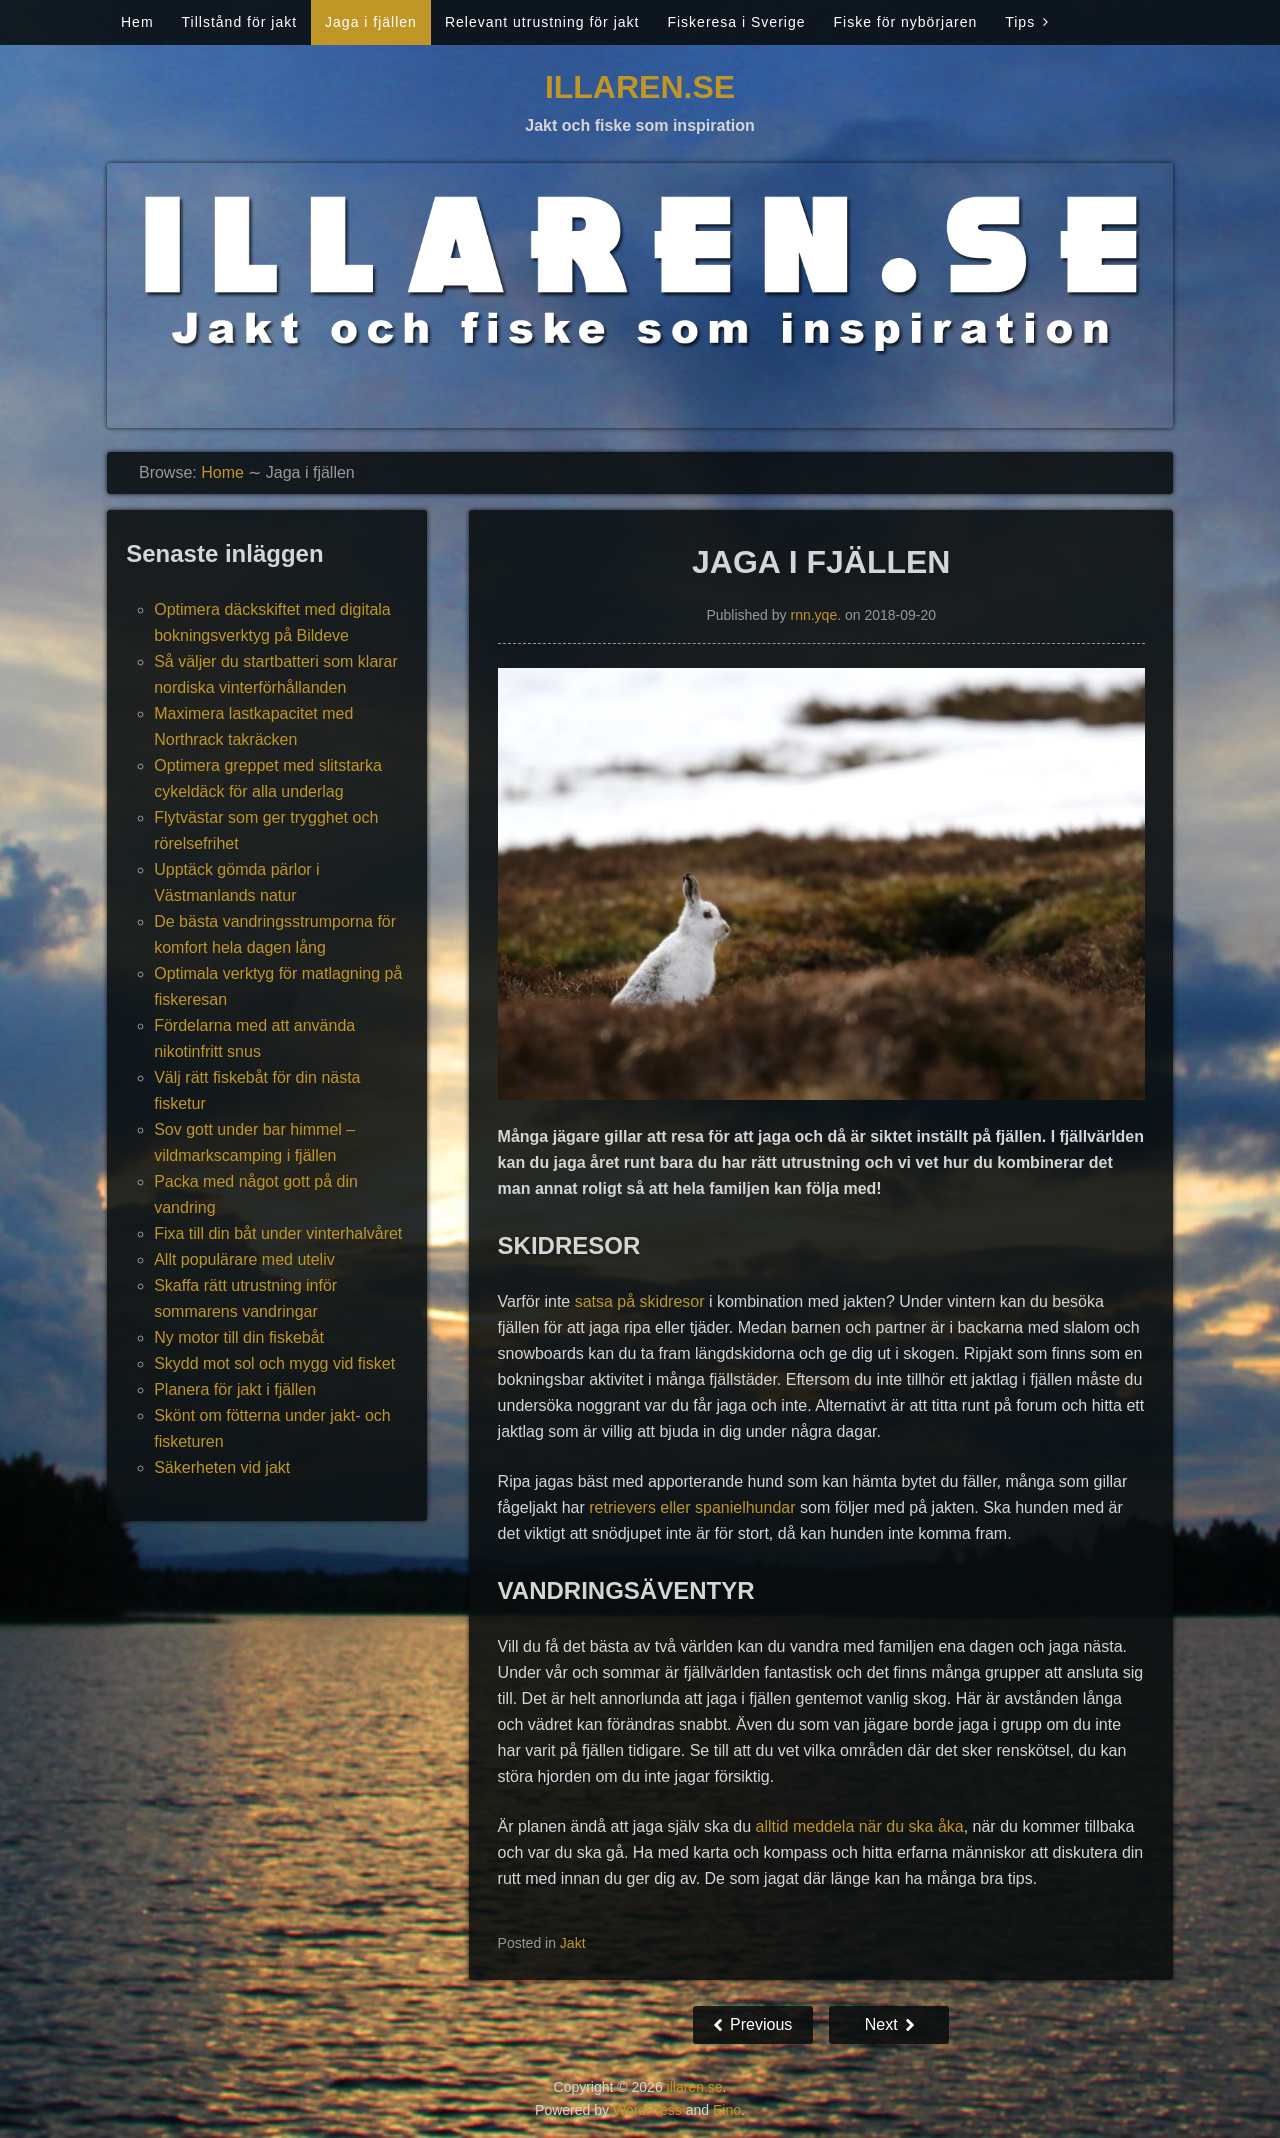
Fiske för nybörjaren (905, 22)
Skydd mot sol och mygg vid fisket (274, 1363)
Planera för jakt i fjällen (235, 1389)
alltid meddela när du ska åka (860, 1826)
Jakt (573, 1943)
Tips (1020, 22)
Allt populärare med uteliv (244, 1259)
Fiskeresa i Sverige (736, 22)
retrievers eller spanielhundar (692, 1507)
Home (222, 472)
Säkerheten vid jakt (222, 1467)
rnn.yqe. (815, 615)
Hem (137, 22)
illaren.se (640, 87)
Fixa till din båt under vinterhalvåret (278, 1233)
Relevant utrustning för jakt (542, 22)
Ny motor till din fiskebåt (239, 1337)
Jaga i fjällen (371, 22)
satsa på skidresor (640, 1301)
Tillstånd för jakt (240, 22)
